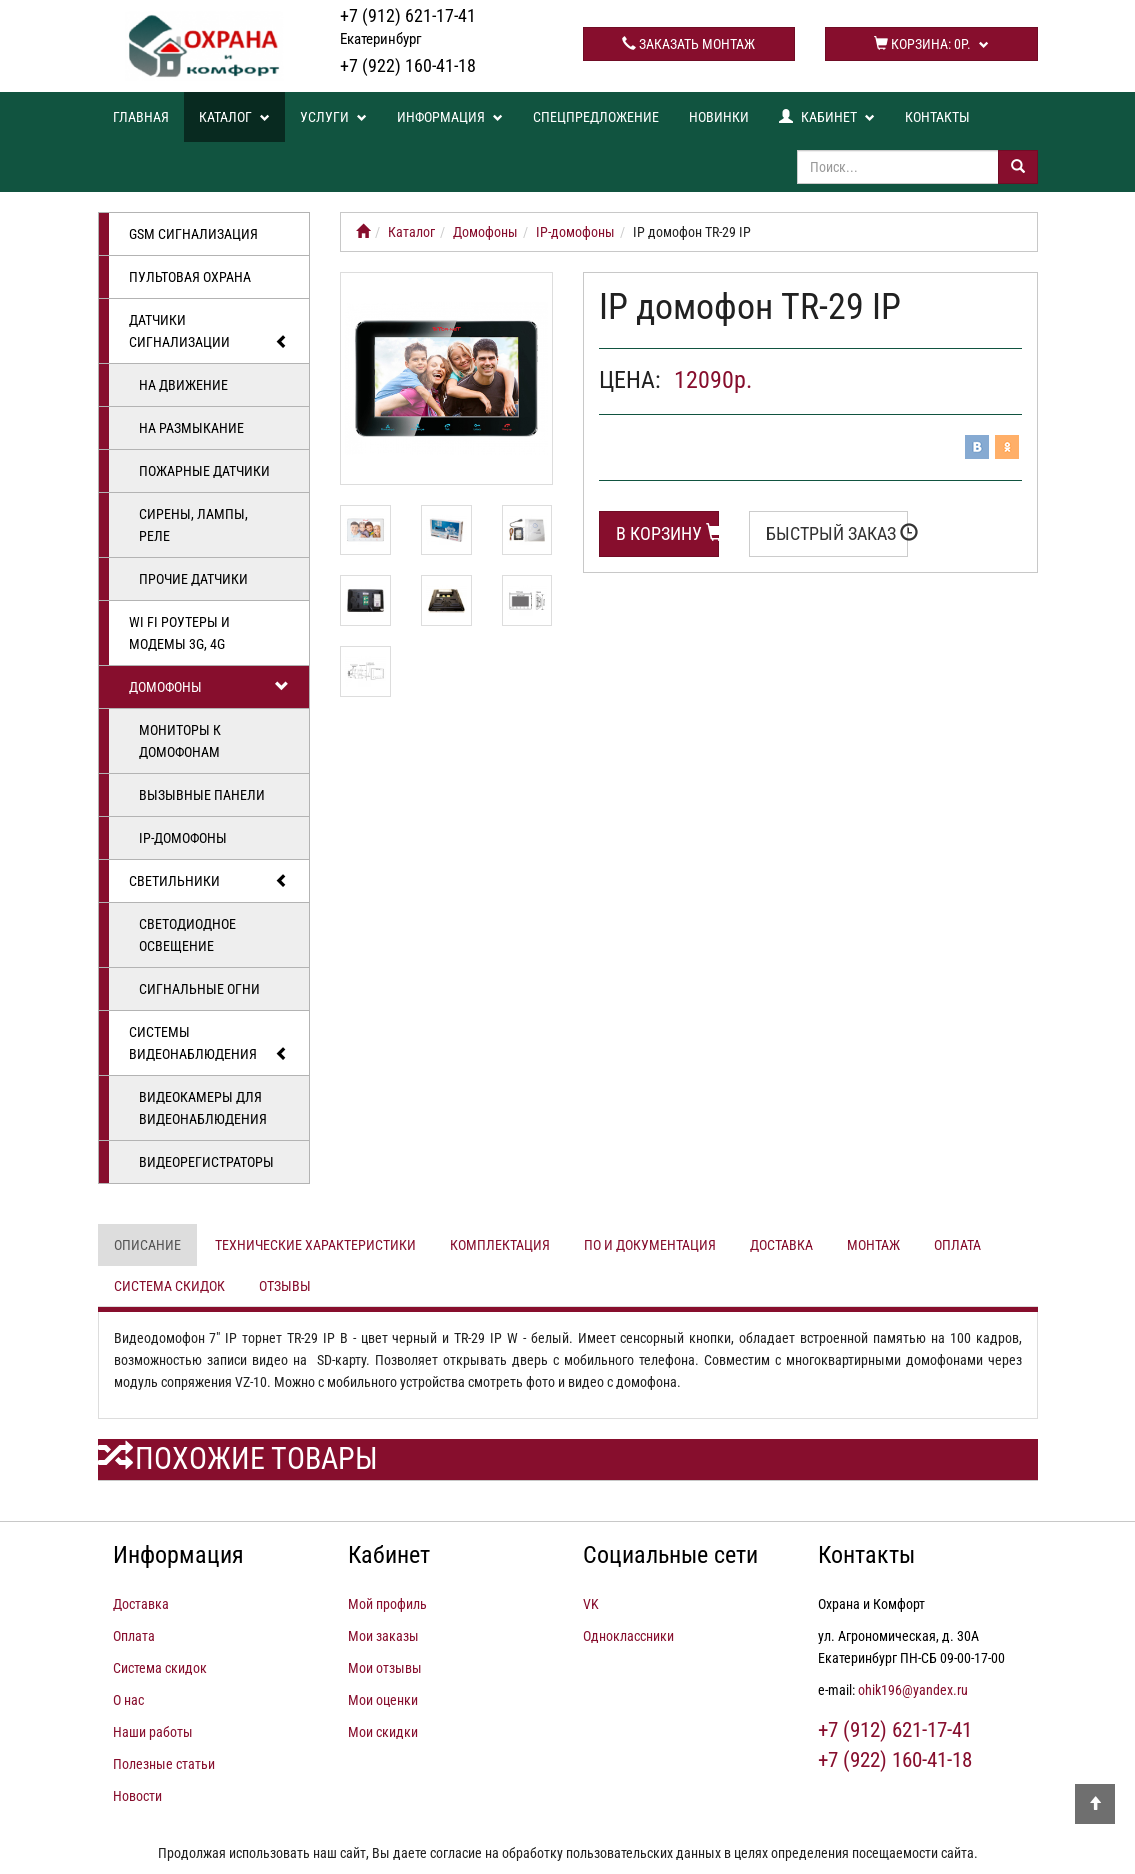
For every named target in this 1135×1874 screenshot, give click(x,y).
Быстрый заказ (837, 533)
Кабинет (827, 117)
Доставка (781, 1245)
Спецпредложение (596, 117)
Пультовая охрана (190, 277)
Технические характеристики (315, 1245)
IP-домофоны (183, 838)
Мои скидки (383, 1732)
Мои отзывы (385, 1668)
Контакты (937, 117)
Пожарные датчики (204, 471)
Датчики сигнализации (209, 332)
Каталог (234, 117)
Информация (450, 117)
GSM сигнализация (193, 234)
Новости (137, 1796)
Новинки (719, 117)
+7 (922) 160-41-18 (408, 65)
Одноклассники (628, 1636)
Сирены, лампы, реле (193, 525)
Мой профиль (387, 1604)
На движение (183, 385)
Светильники (209, 881)
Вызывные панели (202, 795)
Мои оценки (383, 1700)
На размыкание (191, 428)
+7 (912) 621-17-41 (408, 26)
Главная (141, 117)
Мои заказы (383, 1636)
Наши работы (153, 1732)
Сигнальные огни (199, 989)
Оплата (957, 1245)
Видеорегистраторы (206, 1162)
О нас (128, 1700)
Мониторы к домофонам (180, 741)
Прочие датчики (193, 579)
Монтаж (873, 1245)
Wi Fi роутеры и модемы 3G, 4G (179, 633)
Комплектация (500, 1245)
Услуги (333, 117)
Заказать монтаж (688, 44)
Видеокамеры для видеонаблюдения (203, 1108)
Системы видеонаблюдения (209, 1044)
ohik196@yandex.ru (913, 1690)
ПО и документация (650, 1245)
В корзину (668, 533)
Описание (147, 1245)
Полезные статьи (164, 1764)
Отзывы (285, 1286)
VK (591, 1604)
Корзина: (931, 44)
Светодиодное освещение (187, 935)
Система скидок (169, 1286)
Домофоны (209, 687)
